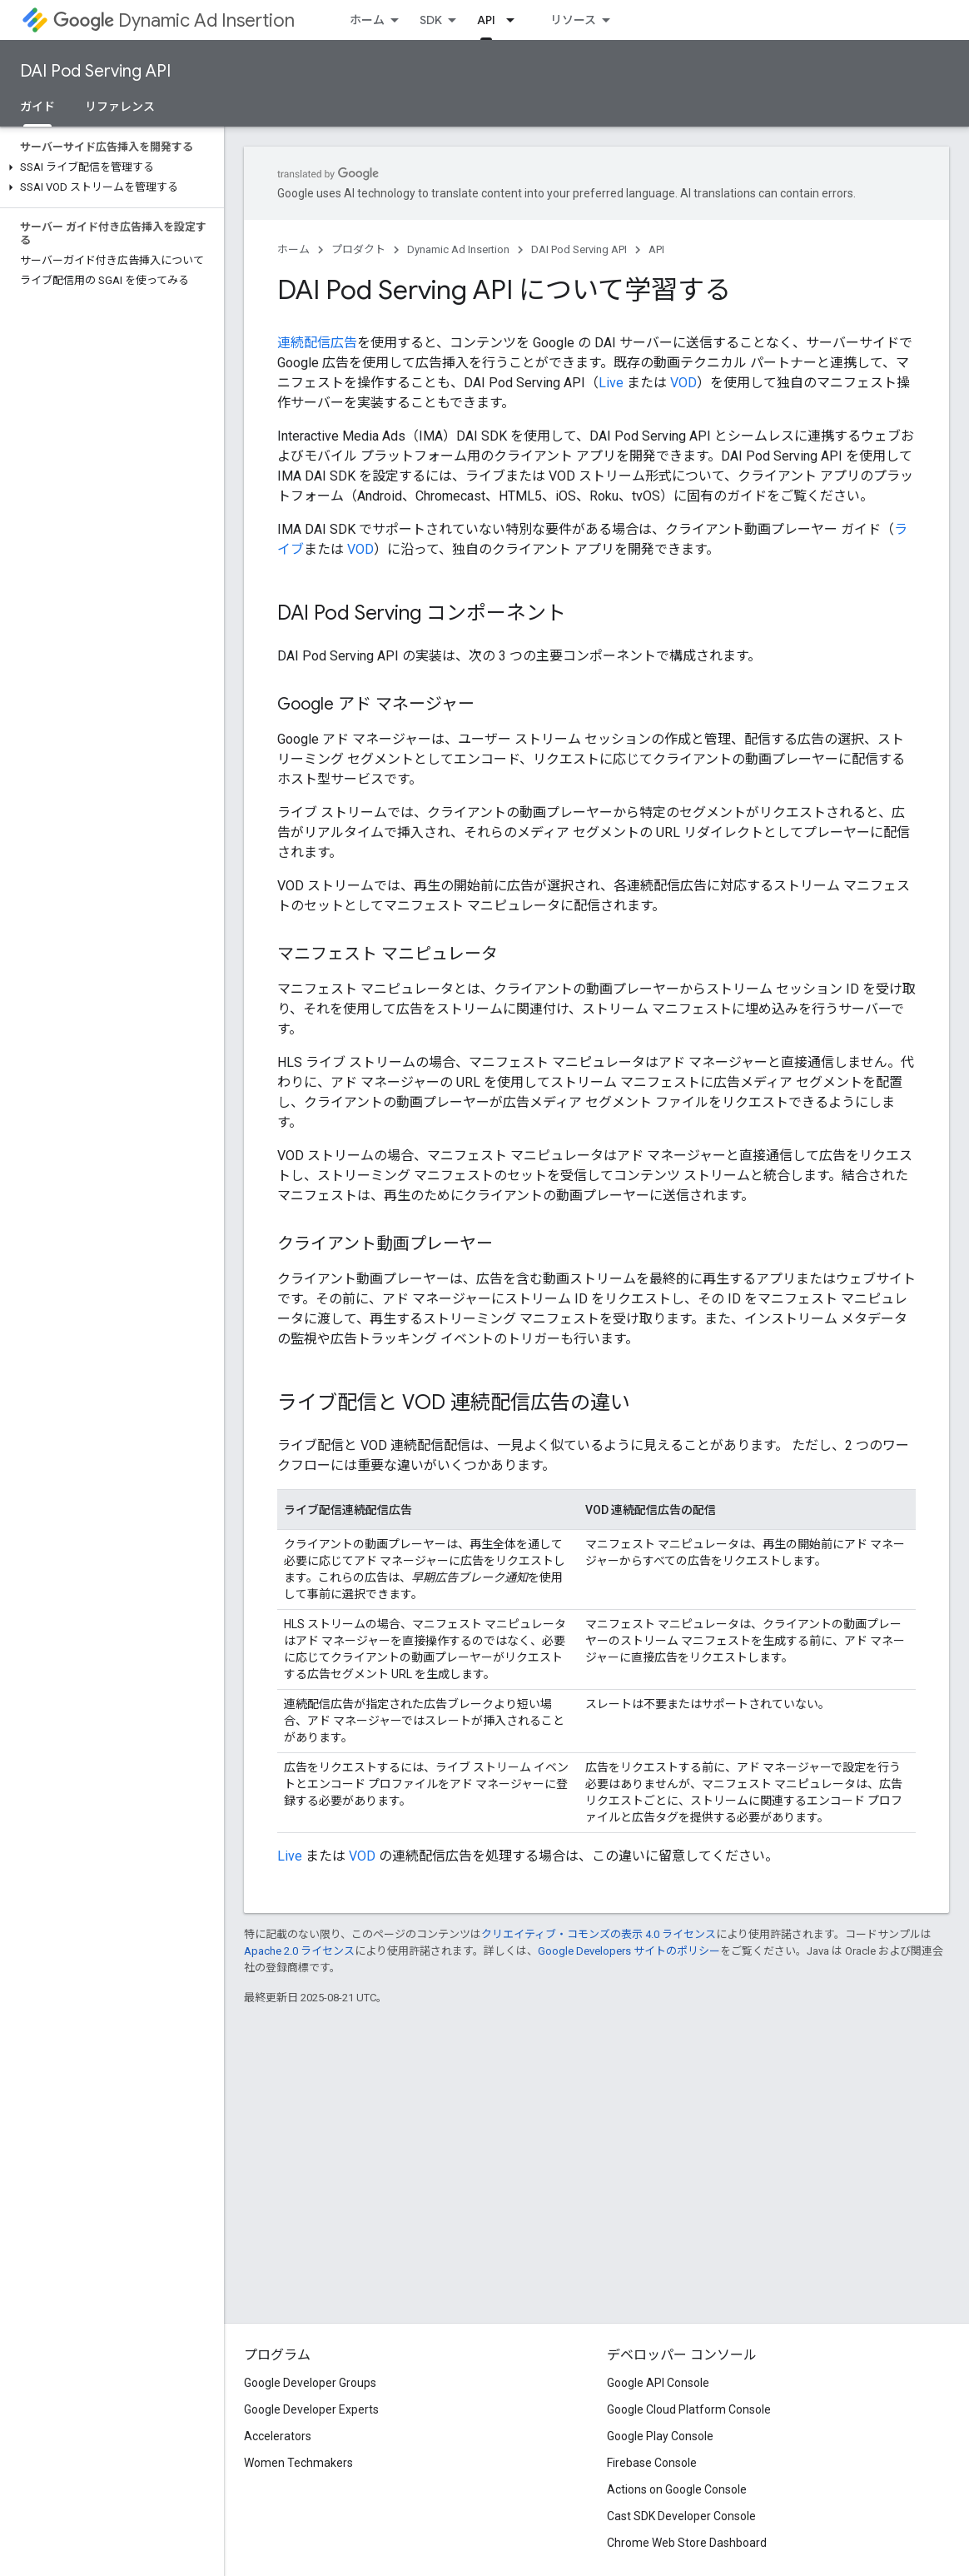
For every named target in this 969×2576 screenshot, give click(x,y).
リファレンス (120, 106)
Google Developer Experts (311, 2409)
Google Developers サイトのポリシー (629, 1951)
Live (611, 383)
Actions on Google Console (677, 2489)
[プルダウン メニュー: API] (515, 20)
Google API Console (658, 2382)
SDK (431, 19)
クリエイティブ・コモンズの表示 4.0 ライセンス (598, 1934)
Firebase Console (652, 2462)
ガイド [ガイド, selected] (37, 106)
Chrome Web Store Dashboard (687, 2542)
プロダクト (358, 249)
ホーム (367, 19)
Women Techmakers (298, 2462)
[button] (108, 167)
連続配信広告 (317, 343)
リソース (573, 19)
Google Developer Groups (310, 2382)
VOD (683, 383)
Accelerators (277, 2436)
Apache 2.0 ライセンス (299, 1951)
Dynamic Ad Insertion (174, 20)
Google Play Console (660, 2436)
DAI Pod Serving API (95, 71)
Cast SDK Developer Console (681, 2516)
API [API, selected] (486, 19)
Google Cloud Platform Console (689, 2409)
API (656, 249)
